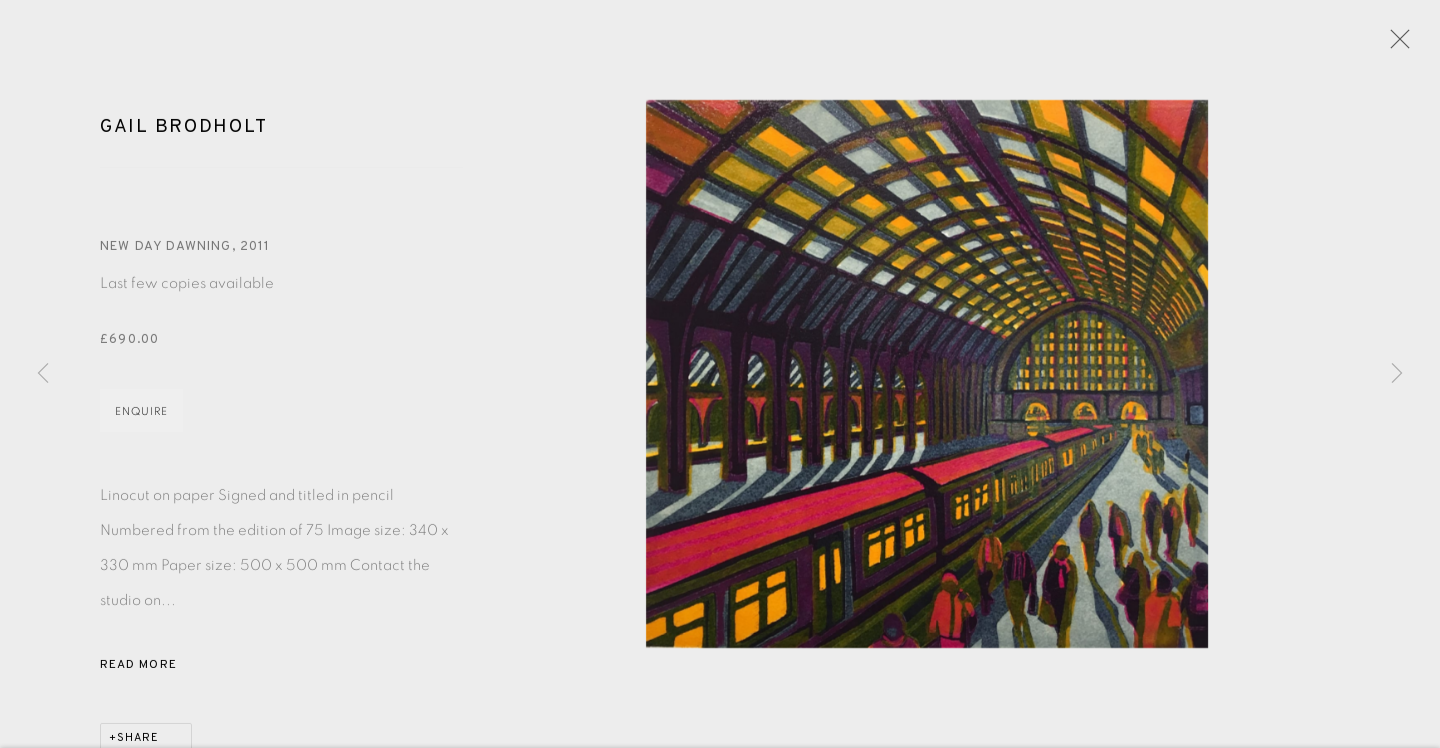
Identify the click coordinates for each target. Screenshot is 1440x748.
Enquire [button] (141, 414)
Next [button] (1397, 374)
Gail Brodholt (183, 130)
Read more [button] (138, 668)
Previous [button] (43, 374)
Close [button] (1395, 45)
